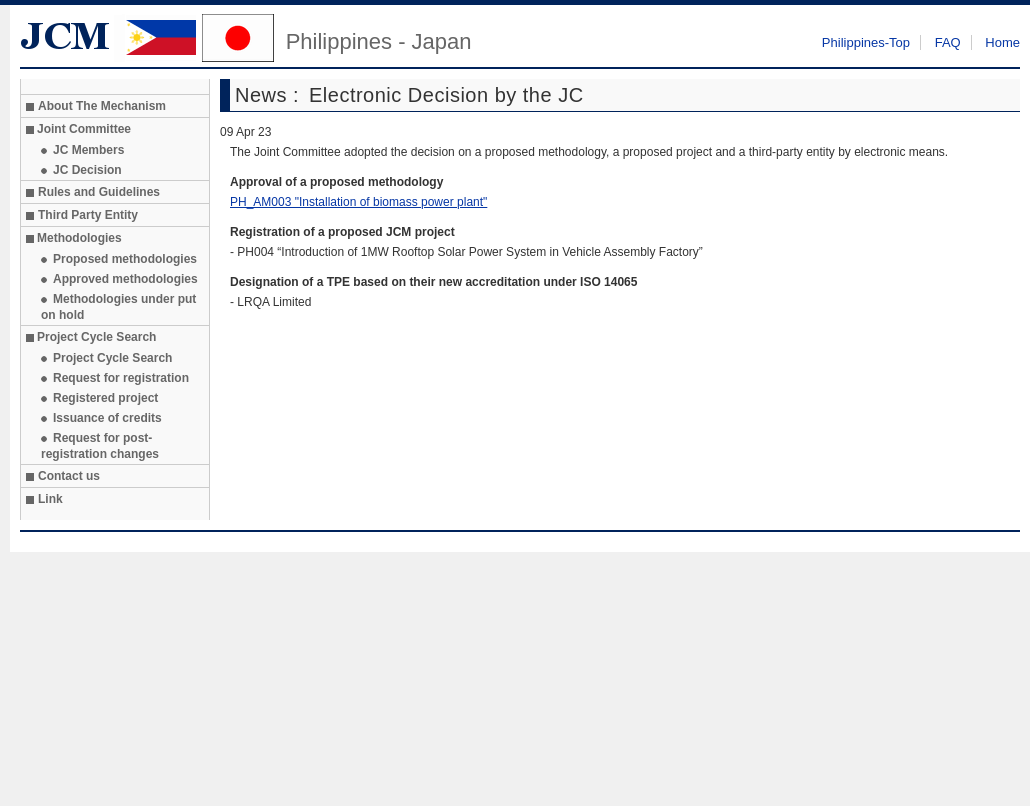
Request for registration (121, 378)
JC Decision (87, 170)
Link (50, 499)
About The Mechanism (102, 106)
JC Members (88, 150)
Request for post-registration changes (100, 446)
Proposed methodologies (125, 259)
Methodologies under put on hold (118, 307)
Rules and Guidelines (99, 192)
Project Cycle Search (112, 358)
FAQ (948, 42)
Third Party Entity (88, 215)
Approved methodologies (125, 279)
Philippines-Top (866, 42)
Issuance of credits (107, 418)
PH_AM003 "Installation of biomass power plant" (358, 202)
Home (1002, 42)
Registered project (105, 398)
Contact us (69, 476)
